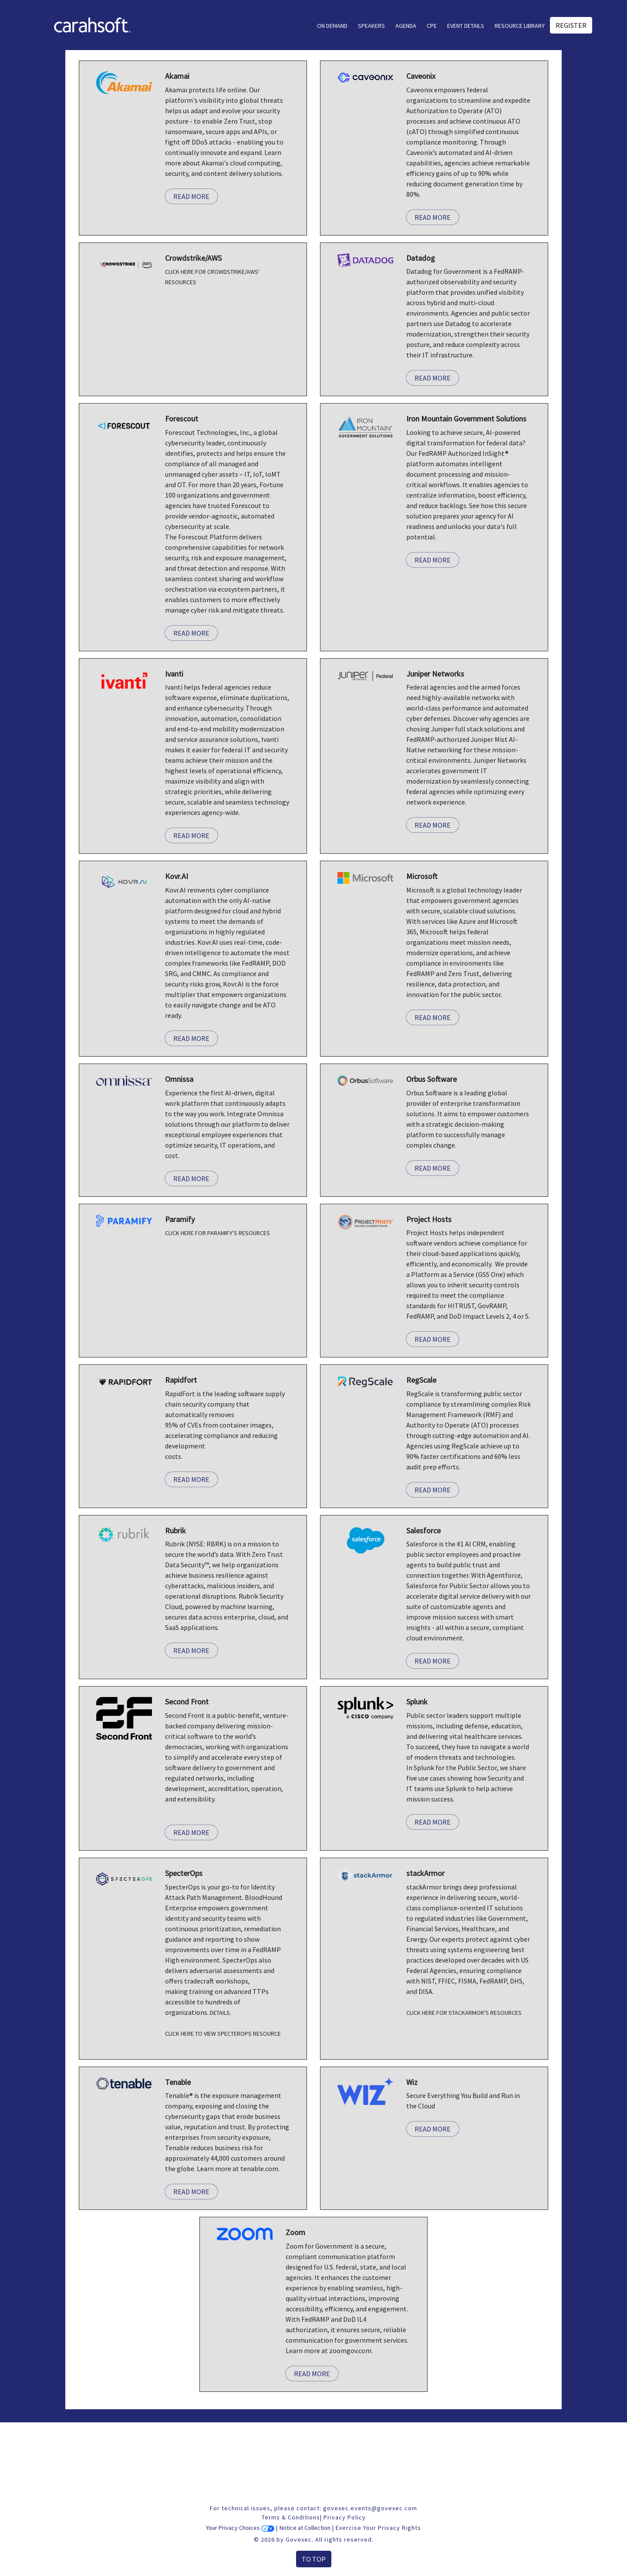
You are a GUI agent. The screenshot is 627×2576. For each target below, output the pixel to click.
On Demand (332, 26)
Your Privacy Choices (240, 2528)
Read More (191, 196)
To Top (314, 2559)
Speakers (371, 26)
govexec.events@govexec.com (370, 2508)
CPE (432, 26)
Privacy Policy (345, 2517)
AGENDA (405, 26)
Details (220, 2013)
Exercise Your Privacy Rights (378, 2528)
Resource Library (520, 26)
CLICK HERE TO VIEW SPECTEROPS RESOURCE (223, 2033)
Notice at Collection (305, 2528)
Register (571, 25)
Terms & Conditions (291, 2517)
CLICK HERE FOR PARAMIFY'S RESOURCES (217, 1233)
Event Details (465, 26)
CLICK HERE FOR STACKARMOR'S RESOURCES (464, 2013)
